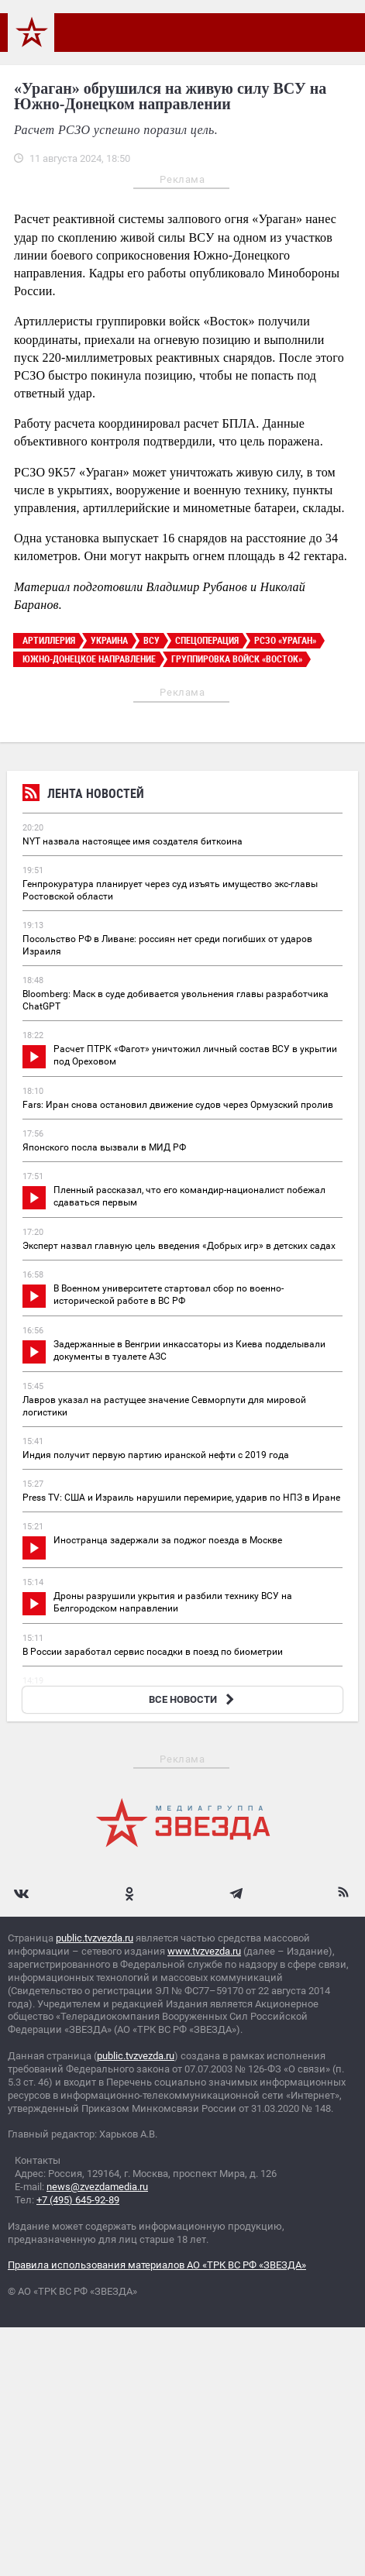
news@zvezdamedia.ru (97, 2187)
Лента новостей (83, 795)
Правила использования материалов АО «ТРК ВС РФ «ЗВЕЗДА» (157, 2265)
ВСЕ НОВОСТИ (193, 1699)
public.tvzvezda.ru (94, 1938)
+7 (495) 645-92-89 (77, 2200)
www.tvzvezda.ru (204, 1951)
